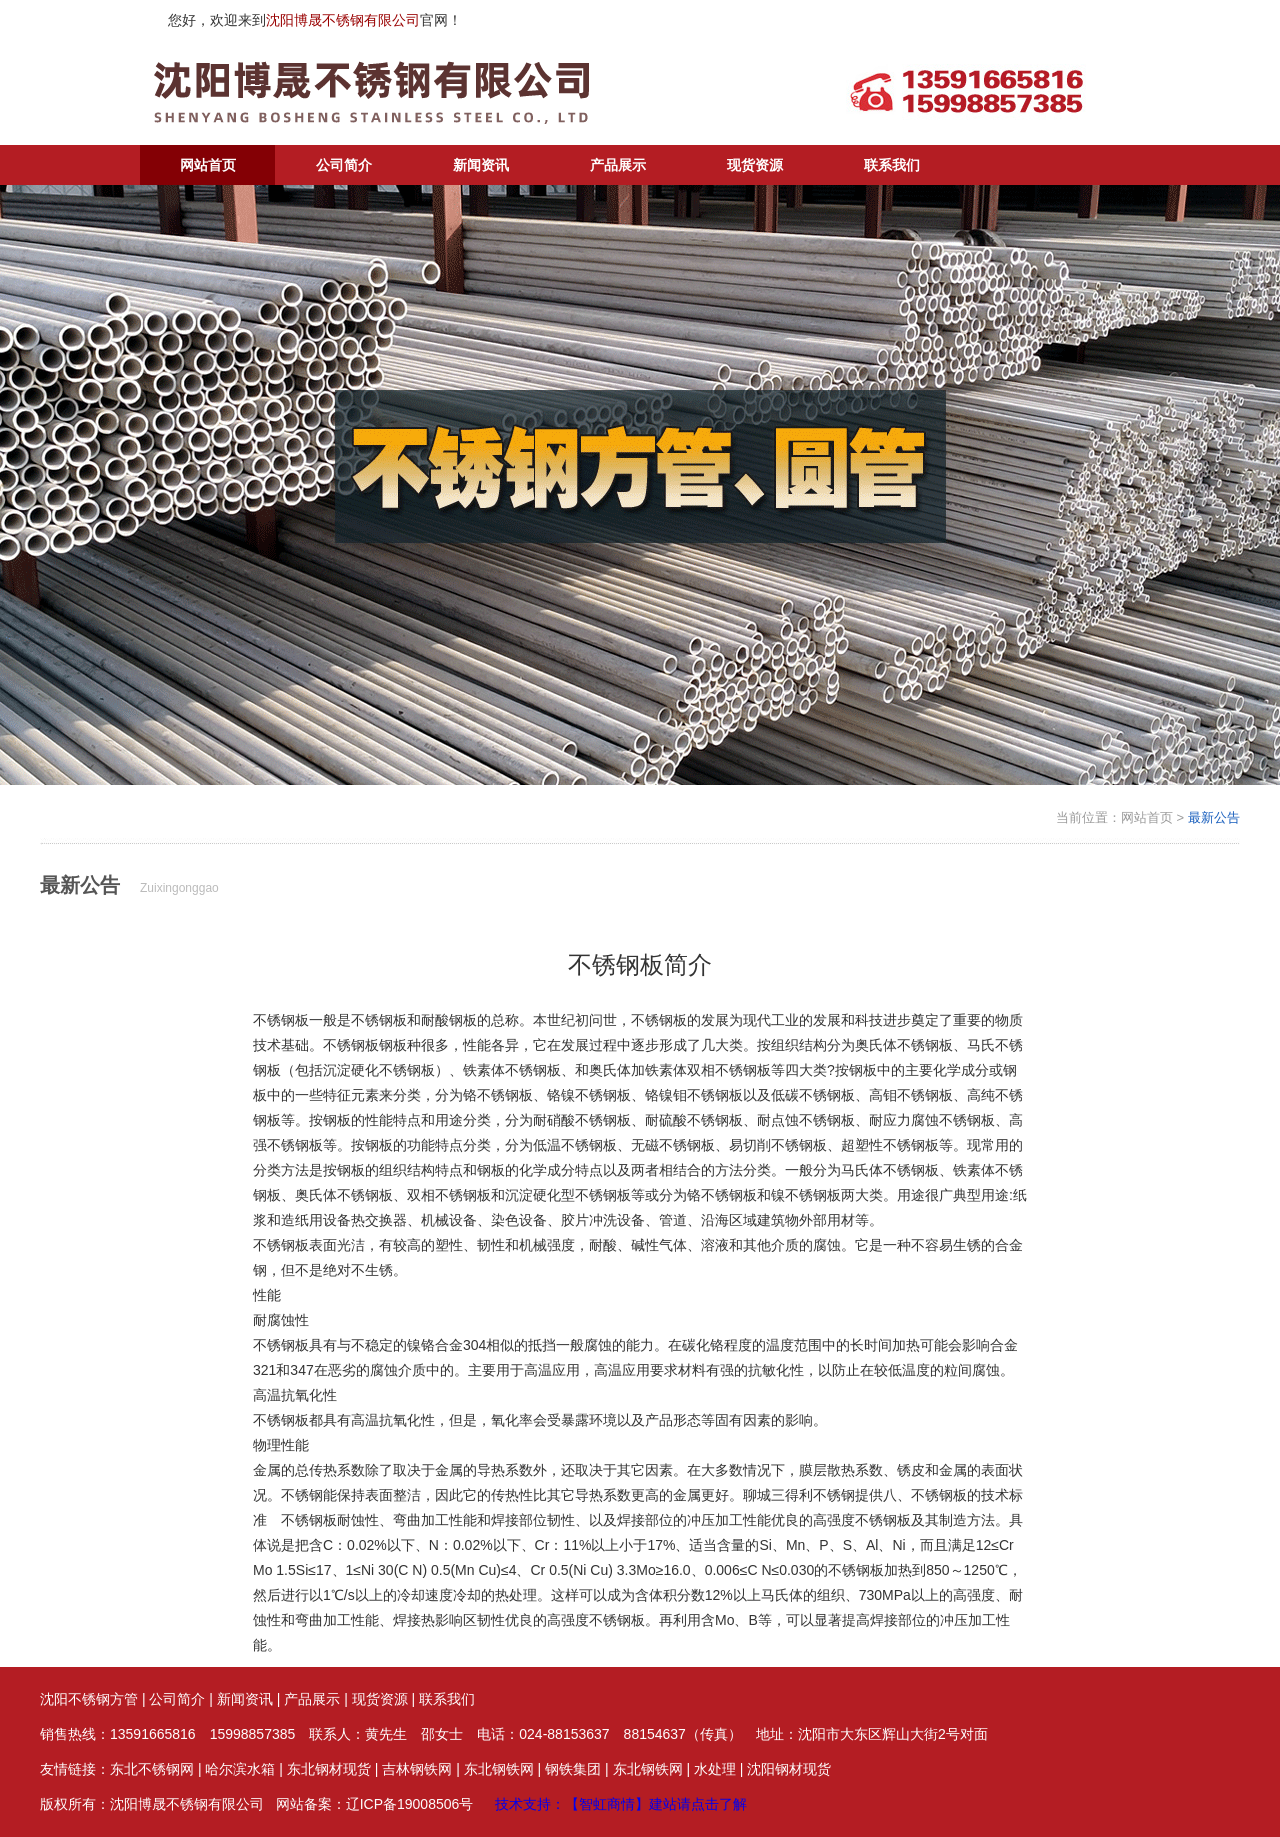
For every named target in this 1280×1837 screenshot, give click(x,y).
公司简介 (344, 165)
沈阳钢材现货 (789, 1769)
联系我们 (892, 165)
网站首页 (208, 165)
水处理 (715, 1769)
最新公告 (1214, 817)
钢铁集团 (573, 1769)
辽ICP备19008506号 (410, 1804)
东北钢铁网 (499, 1769)
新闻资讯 (481, 165)
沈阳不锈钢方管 (89, 1699)
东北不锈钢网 (152, 1769)
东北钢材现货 (329, 1769)
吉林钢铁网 (417, 1769)
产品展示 (618, 165)
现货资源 (755, 165)
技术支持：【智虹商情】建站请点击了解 (621, 1804)
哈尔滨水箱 (240, 1769)
